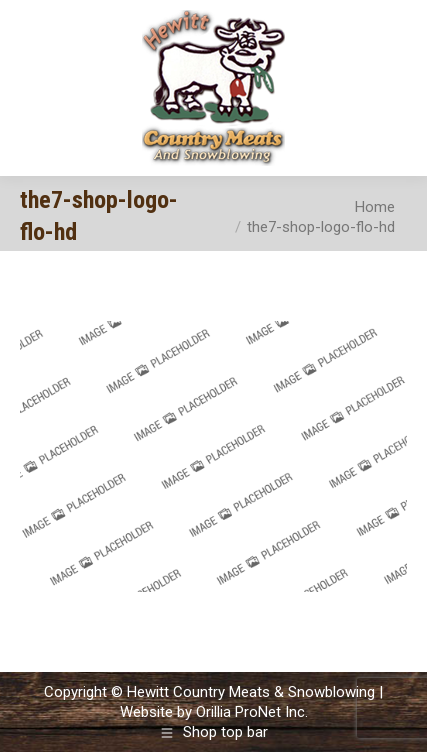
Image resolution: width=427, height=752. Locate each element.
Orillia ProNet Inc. (252, 712)
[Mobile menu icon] (395, 88)
